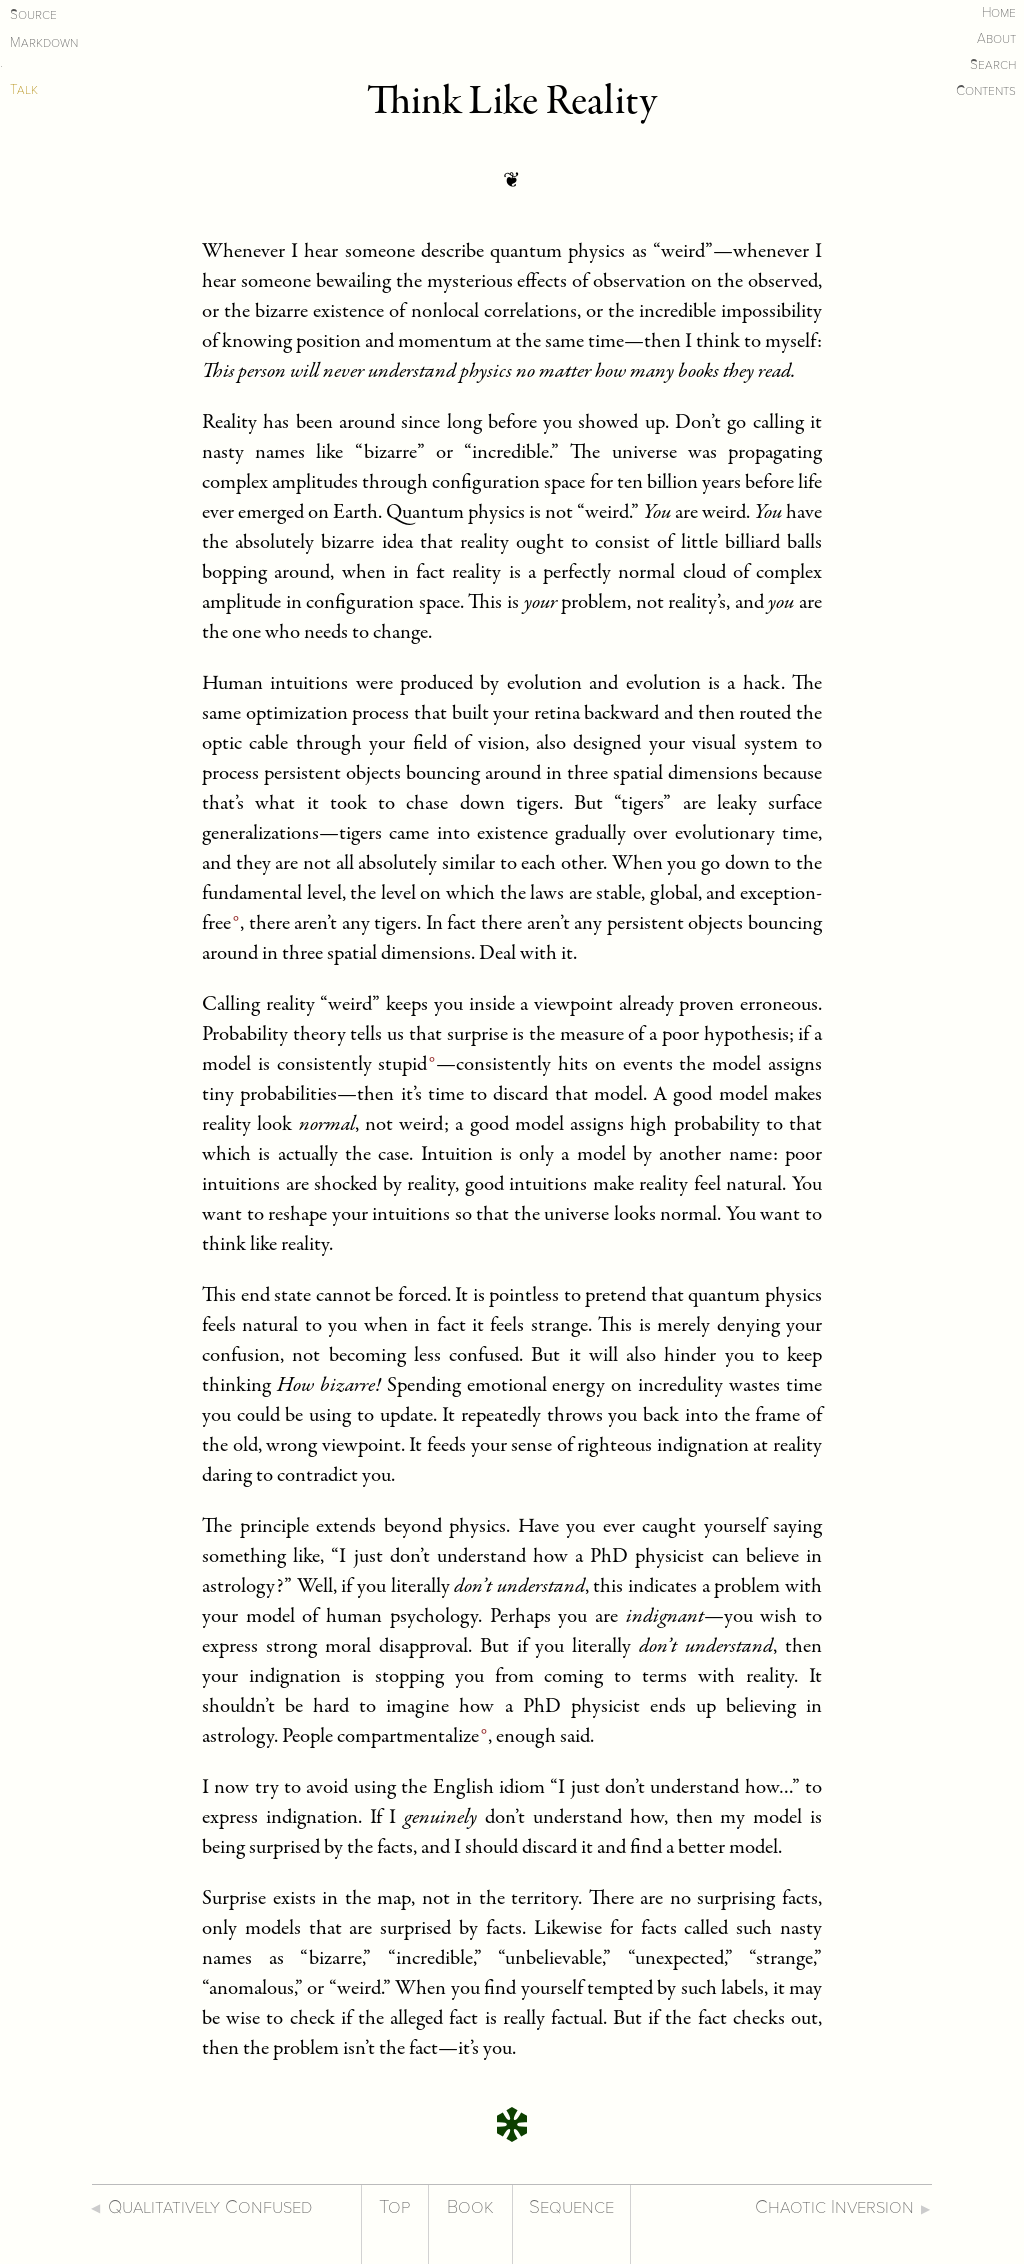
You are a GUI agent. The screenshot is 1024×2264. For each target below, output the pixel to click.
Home (999, 12)
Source (33, 14)
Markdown (44, 42)
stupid (402, 1065)
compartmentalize (408, 1737)
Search (993, 64)
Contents (986, 90)
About (996, 38)
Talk (24, 89)
